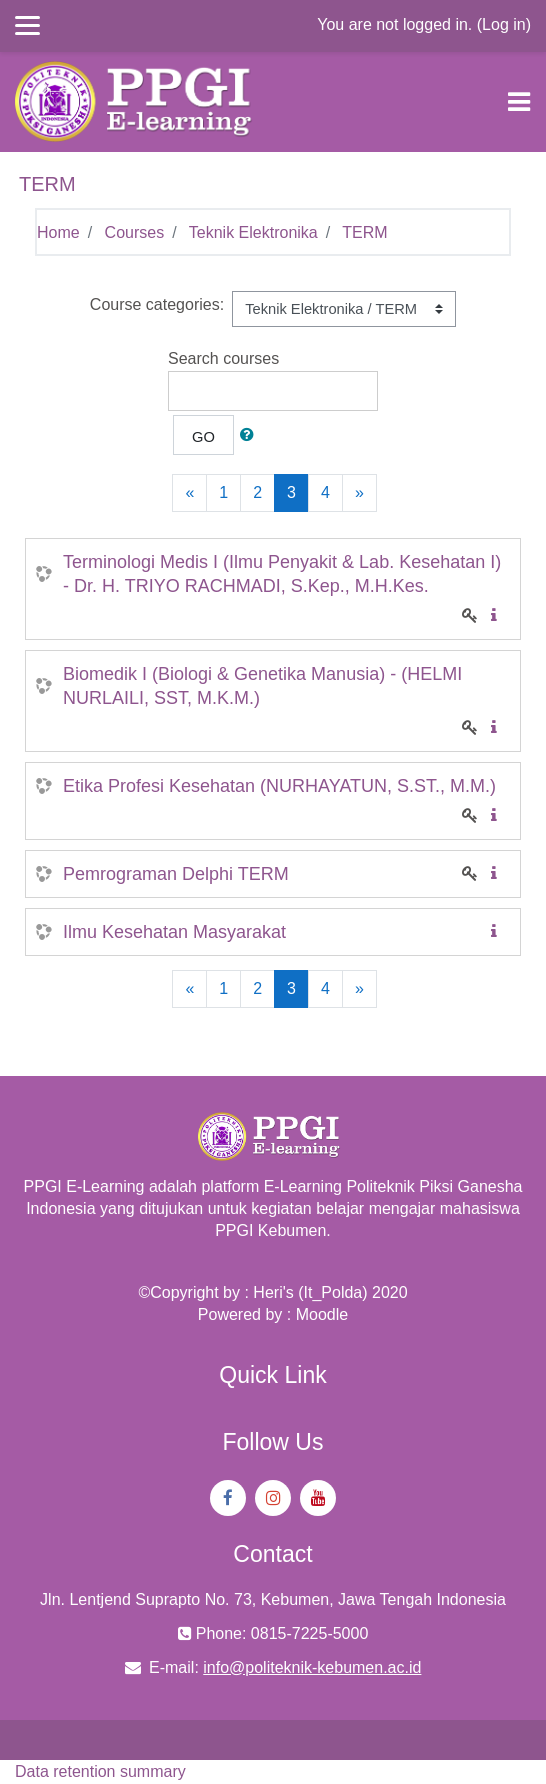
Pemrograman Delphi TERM (176, 874)
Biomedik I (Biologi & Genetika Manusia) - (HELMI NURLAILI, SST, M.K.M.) (262, 686)
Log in (504, 24)
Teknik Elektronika (253, 232)
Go (203, 437)
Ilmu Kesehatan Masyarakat (174, 932)
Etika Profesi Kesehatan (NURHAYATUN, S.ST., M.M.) (279, 786)
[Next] (359, 493)
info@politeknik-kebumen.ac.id (312, 1667)
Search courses (223, 358)
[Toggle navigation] (519, 102)
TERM (364, 232)
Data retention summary (100, 1771)
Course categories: (157, 304)
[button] (251, 435)
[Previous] (189, 493)
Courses (135, 232)
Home (58, 232)
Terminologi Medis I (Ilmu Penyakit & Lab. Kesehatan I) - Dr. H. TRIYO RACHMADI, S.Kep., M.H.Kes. (282, 574)
